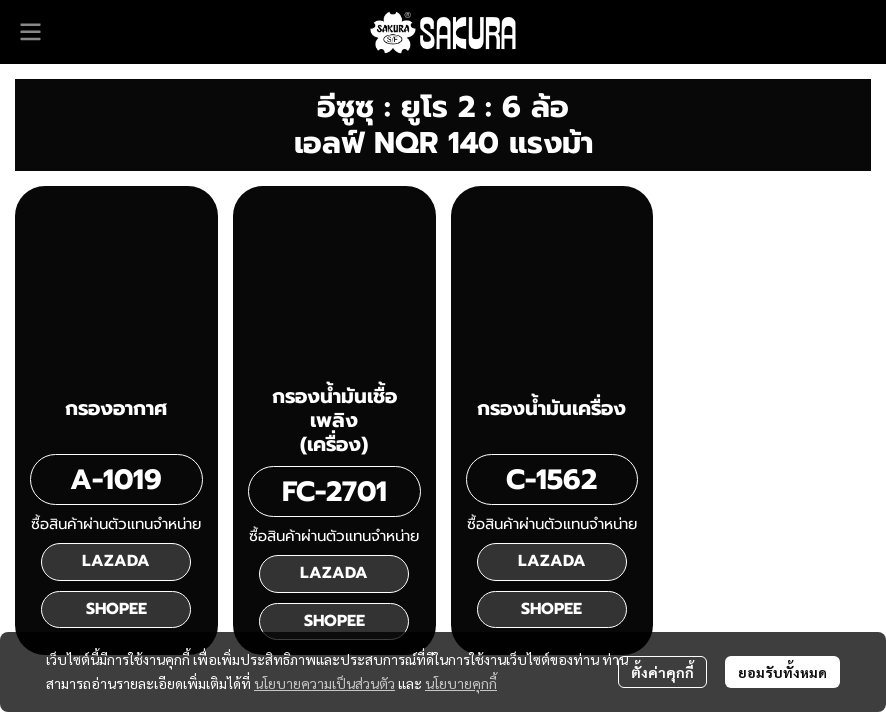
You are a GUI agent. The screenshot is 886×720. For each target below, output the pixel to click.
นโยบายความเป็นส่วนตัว (324, 683)
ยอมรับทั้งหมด (782, 672)
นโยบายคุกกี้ (461, 683)
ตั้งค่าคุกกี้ (662, 672)
